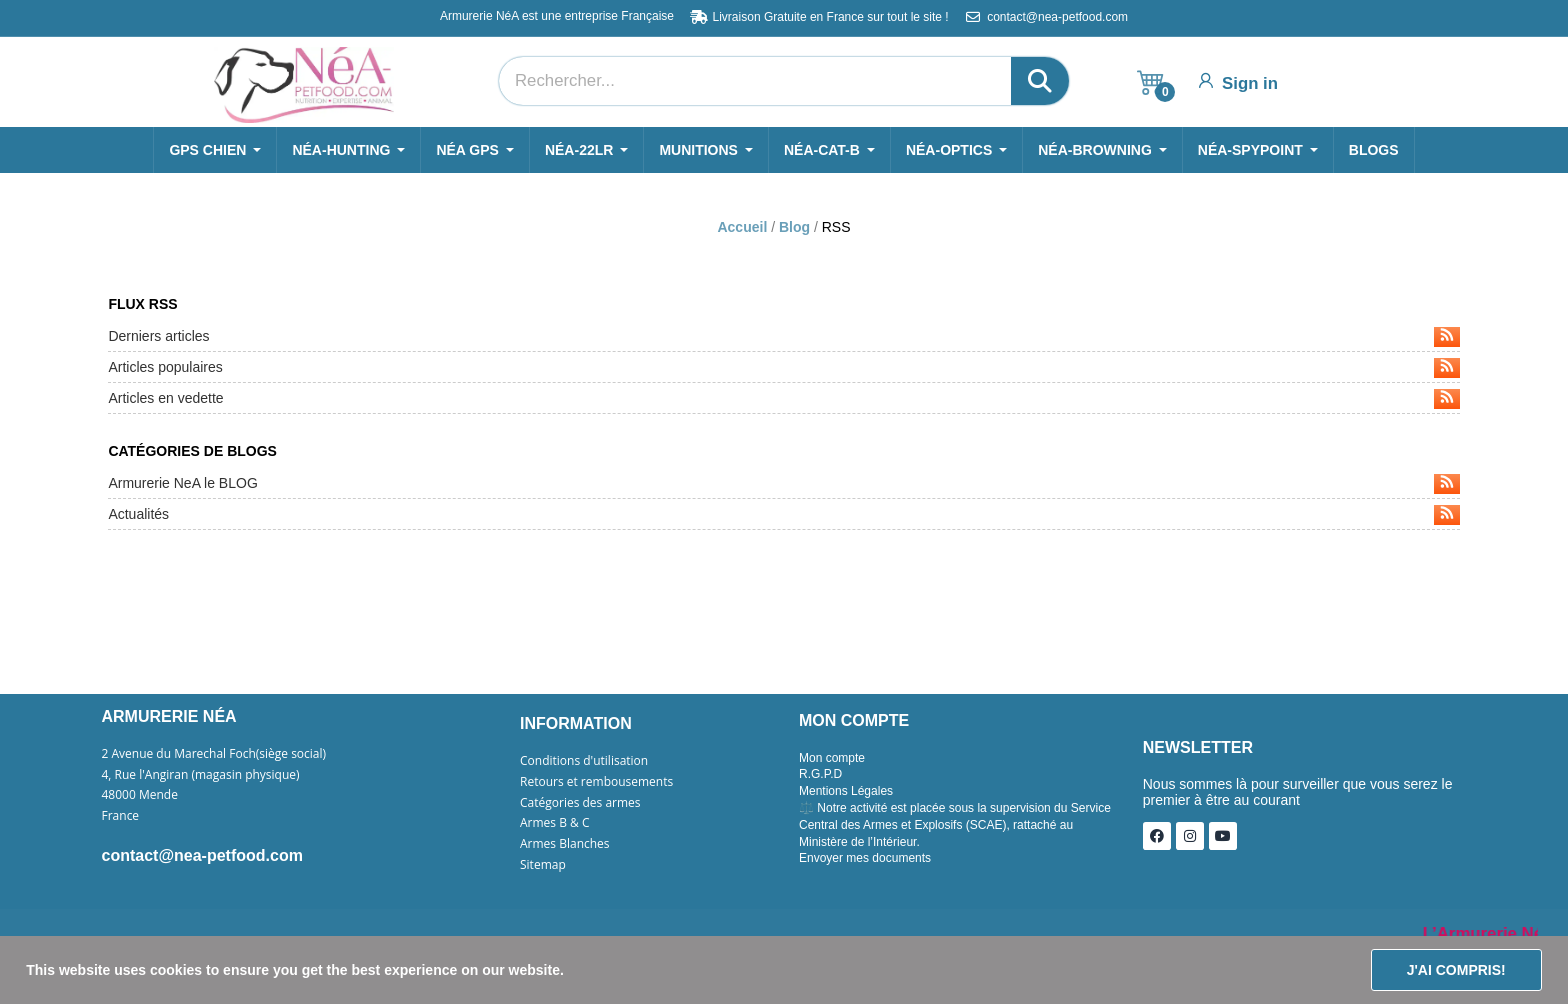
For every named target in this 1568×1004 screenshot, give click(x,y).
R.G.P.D (820, 774)
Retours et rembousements (596, 782)
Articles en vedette (783, 399)
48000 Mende (140, 795)
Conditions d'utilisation (584, 761)
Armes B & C (554, 823)
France (121, 816)
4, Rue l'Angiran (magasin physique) (201, 775)
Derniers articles (783, 337)
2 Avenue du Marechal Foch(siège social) (214, 754)
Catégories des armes (580, 803)
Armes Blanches (565, 844)
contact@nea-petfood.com (202, 855)
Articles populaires (783, 368)
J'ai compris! (1456, 970)
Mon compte (832, 758)
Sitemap (543, 865)
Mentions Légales (846, 791)
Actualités (783, 515)
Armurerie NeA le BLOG (783, 484)
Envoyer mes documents (865, 858)
